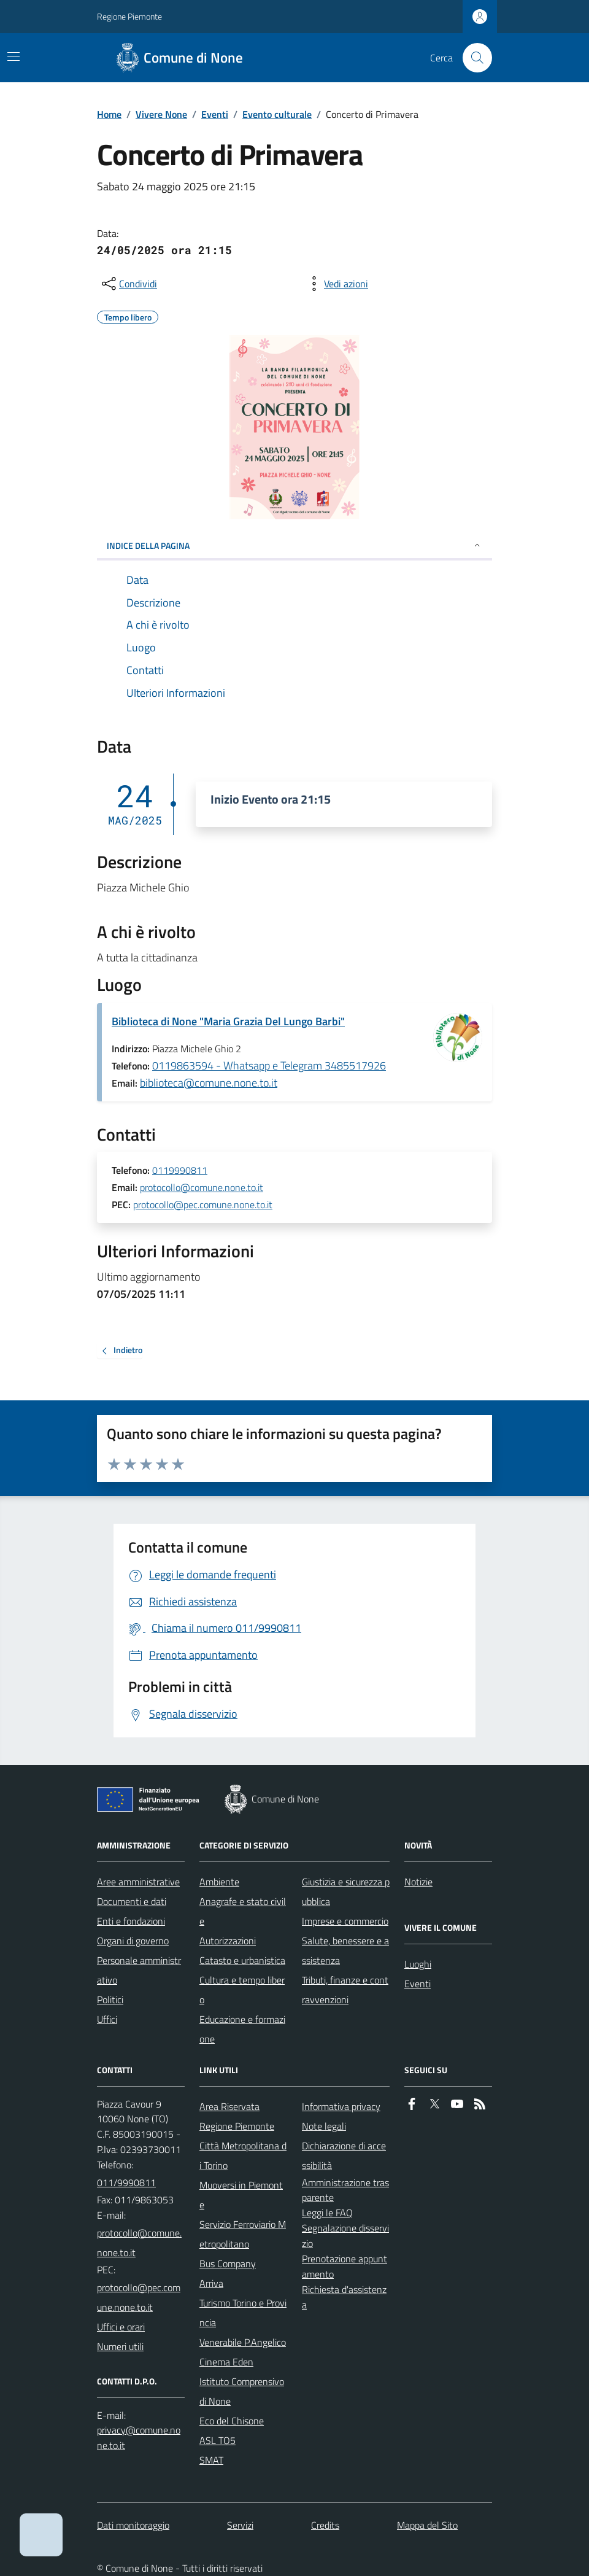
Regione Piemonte (129, 16)
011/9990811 (126, 2182)
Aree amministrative (138, 1881)
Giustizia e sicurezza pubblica (346, 1891)
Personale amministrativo (139, 1970)
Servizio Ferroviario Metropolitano (242, 2234)
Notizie (418, 1881)
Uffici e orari (121, 2326)
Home (109, 114)
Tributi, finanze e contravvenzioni (345, 1990)
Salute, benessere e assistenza (345, 1950)
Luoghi (417, 1964)
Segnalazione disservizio (345, 2236)
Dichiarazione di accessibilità (344, 2155)
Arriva (211, 2283)
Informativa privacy (341, 2106)
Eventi (214, 114)
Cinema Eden (226, 2361)
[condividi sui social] (128, 283)
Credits (325, 2525)
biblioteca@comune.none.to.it (208, 1082)
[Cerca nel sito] (472, 57)
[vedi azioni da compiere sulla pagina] (336, 283)
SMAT (211, 2460)
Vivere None (161, 114)
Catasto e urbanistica (242, 1960)
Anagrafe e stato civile (242, 1911)
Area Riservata (229, 2106)
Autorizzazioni (227, 1940)
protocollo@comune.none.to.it (201, 1188)
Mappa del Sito (427, 2525)
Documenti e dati (131, 1901)
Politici (110, 1999)
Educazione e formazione (242, 2029)
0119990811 (179, 1170)
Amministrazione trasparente (345, 2190)
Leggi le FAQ (327, 2212)
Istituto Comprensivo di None (241, 2391)
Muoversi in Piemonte (241, 2195)
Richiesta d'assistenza (344, 2297)
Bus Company (227, 2263)
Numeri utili (120, 2346)
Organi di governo (133, 1940)
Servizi (240, 2525)
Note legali (324, 2126)
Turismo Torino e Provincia (243, 2312)
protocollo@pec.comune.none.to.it (202, 1205)
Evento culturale (277, 114)
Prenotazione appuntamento (344, 2266)
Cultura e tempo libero (242, 1990)
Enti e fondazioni (131, 1921)
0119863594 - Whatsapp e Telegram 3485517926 (269, 1065)
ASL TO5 (217, 2440)
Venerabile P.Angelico (242, 2342)
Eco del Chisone (231, 2420)
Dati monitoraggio (133, 2525)
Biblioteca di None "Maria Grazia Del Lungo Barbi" (228, 1021)
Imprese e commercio (345, 1921)
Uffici (107, 2019)
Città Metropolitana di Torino (243, 2155)
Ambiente (219, 1881)
